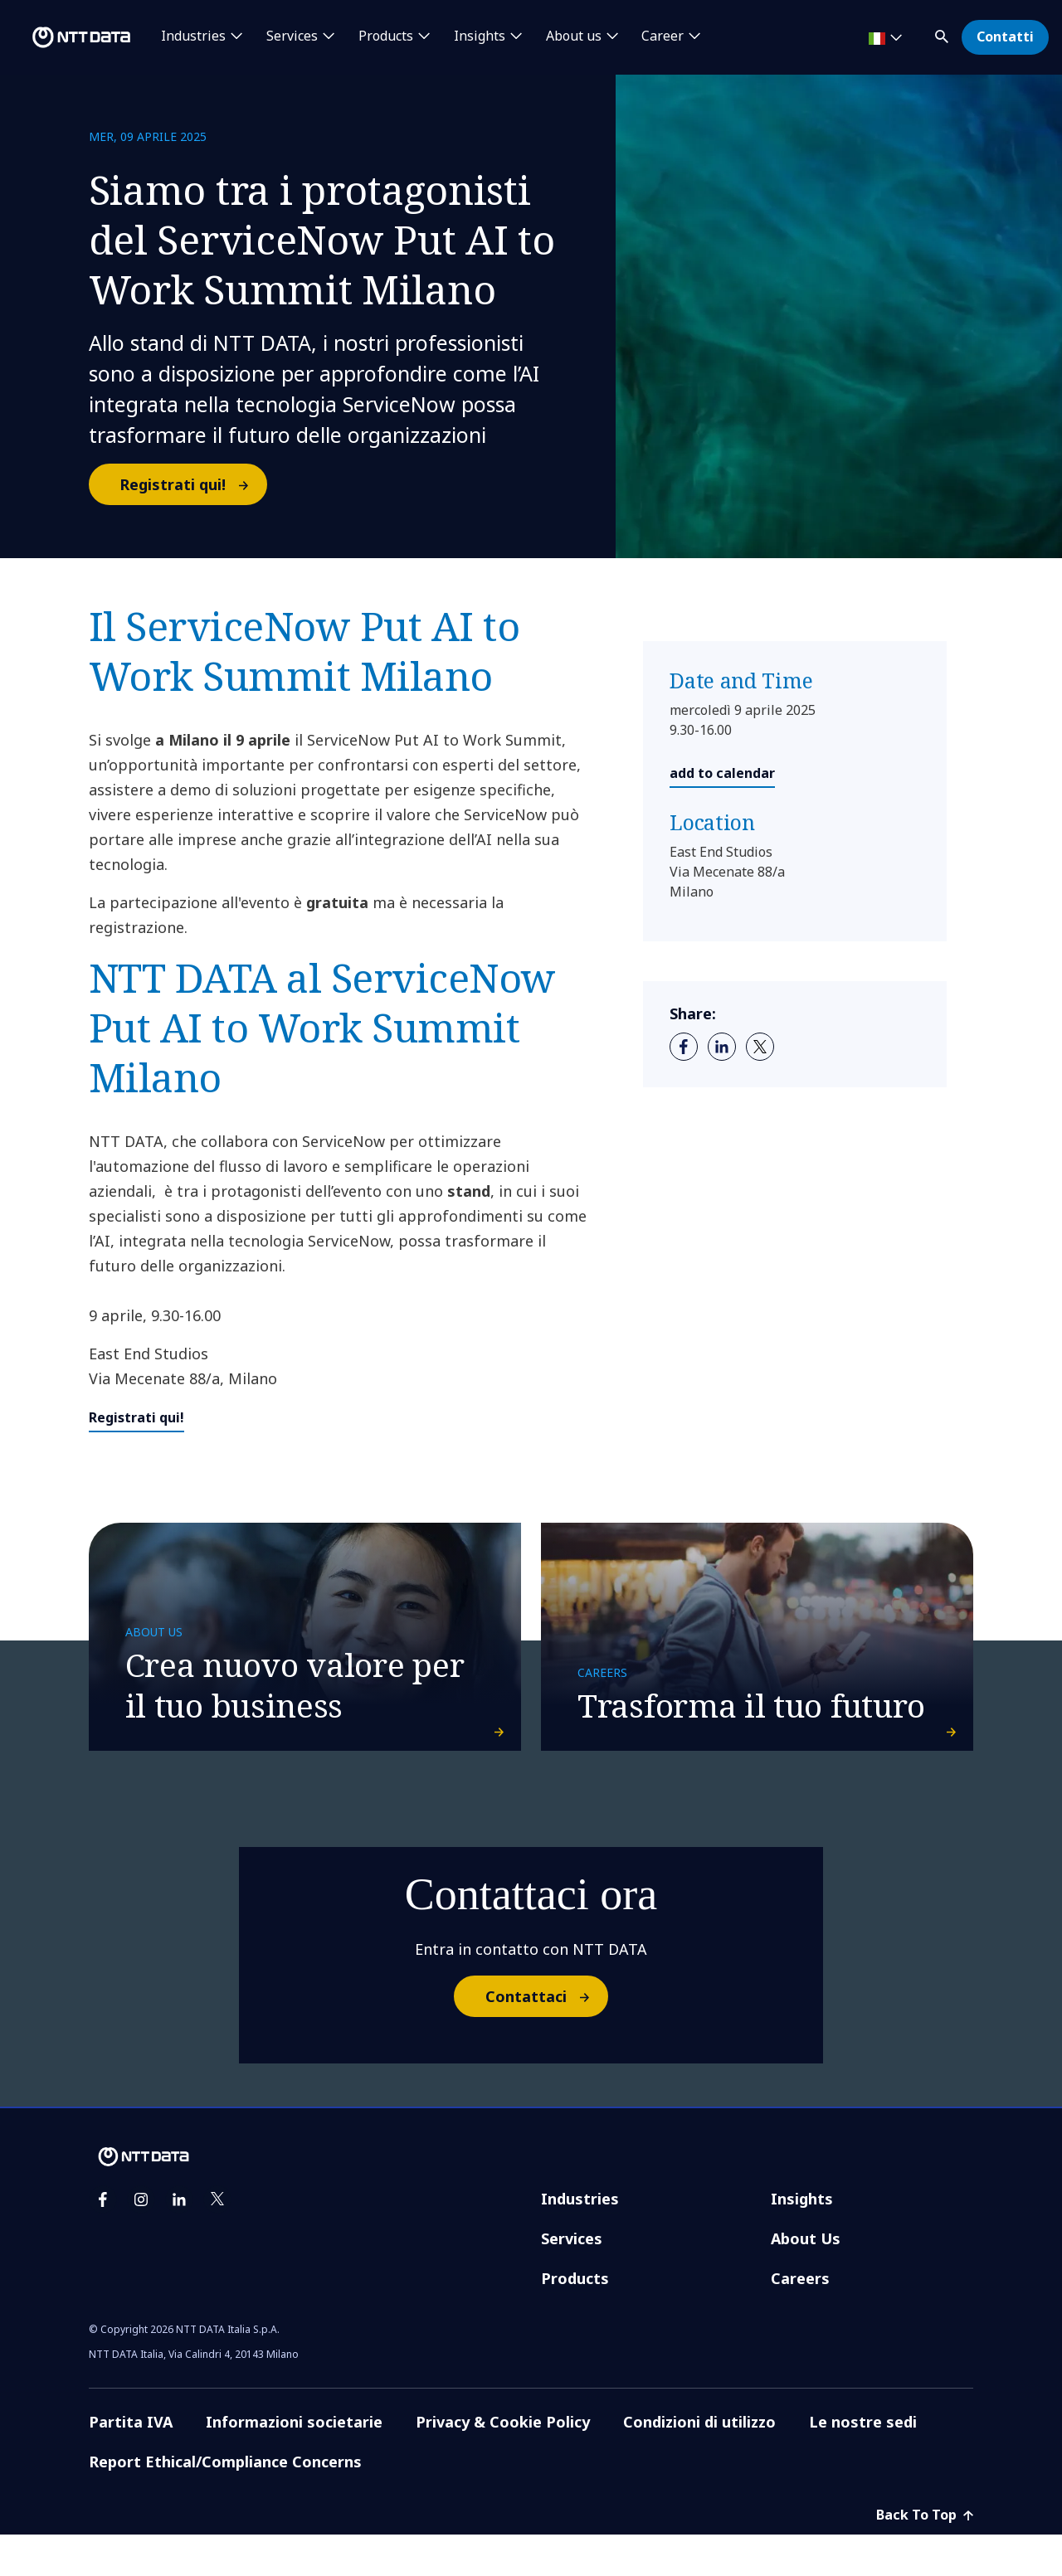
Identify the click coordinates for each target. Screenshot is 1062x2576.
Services (571, 2280)
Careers (800, 2320)
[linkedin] (722, 1047)
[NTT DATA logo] (68, 37)
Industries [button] (193, 36)
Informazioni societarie (294, 2463)
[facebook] (684, 1047)
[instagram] (141, 2241)
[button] (943, 34)
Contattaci (546, 2038)
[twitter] (760, 1047)
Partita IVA (131, 2463)
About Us (805, 2280)
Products (575, 2320)
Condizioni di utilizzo (699, 2463)
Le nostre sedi (863, 2463)
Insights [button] (479, 36)
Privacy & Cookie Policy (503, 2463)
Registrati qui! (192, 484)
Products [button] (385, 36)
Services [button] (292, 36)
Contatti (1005, 36)
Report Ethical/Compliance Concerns (225, 2503)
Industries (580, 2240)
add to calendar (722, 773)
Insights (802, 2240)
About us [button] (574, 36)
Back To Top (924, 2556)
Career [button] (662, 36)
